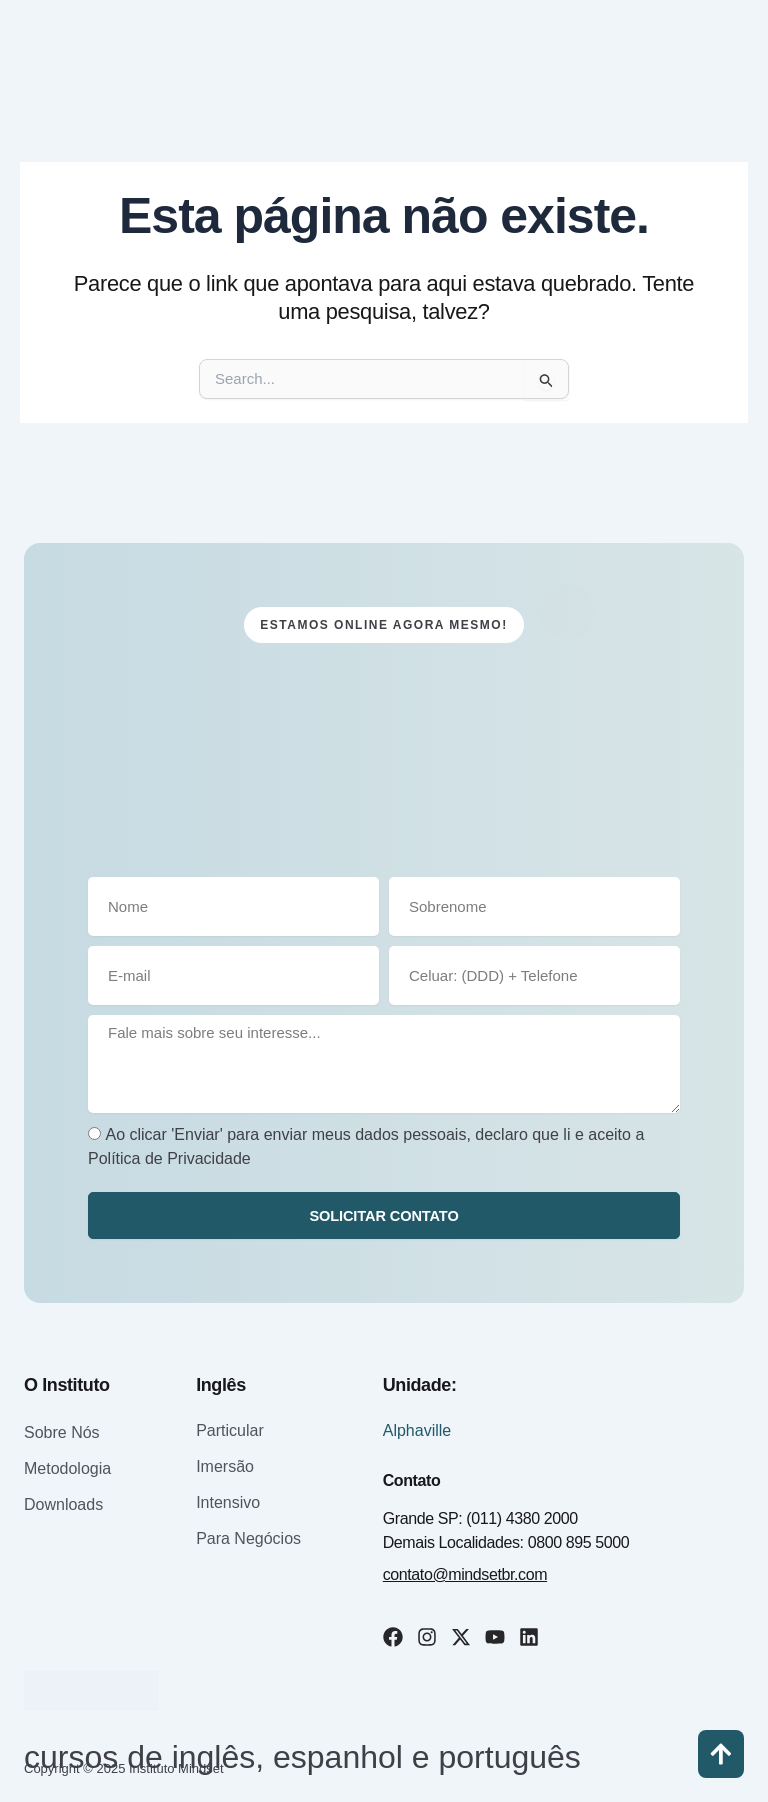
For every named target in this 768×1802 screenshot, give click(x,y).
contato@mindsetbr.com (465, 1574)
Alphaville (417, 1430)
